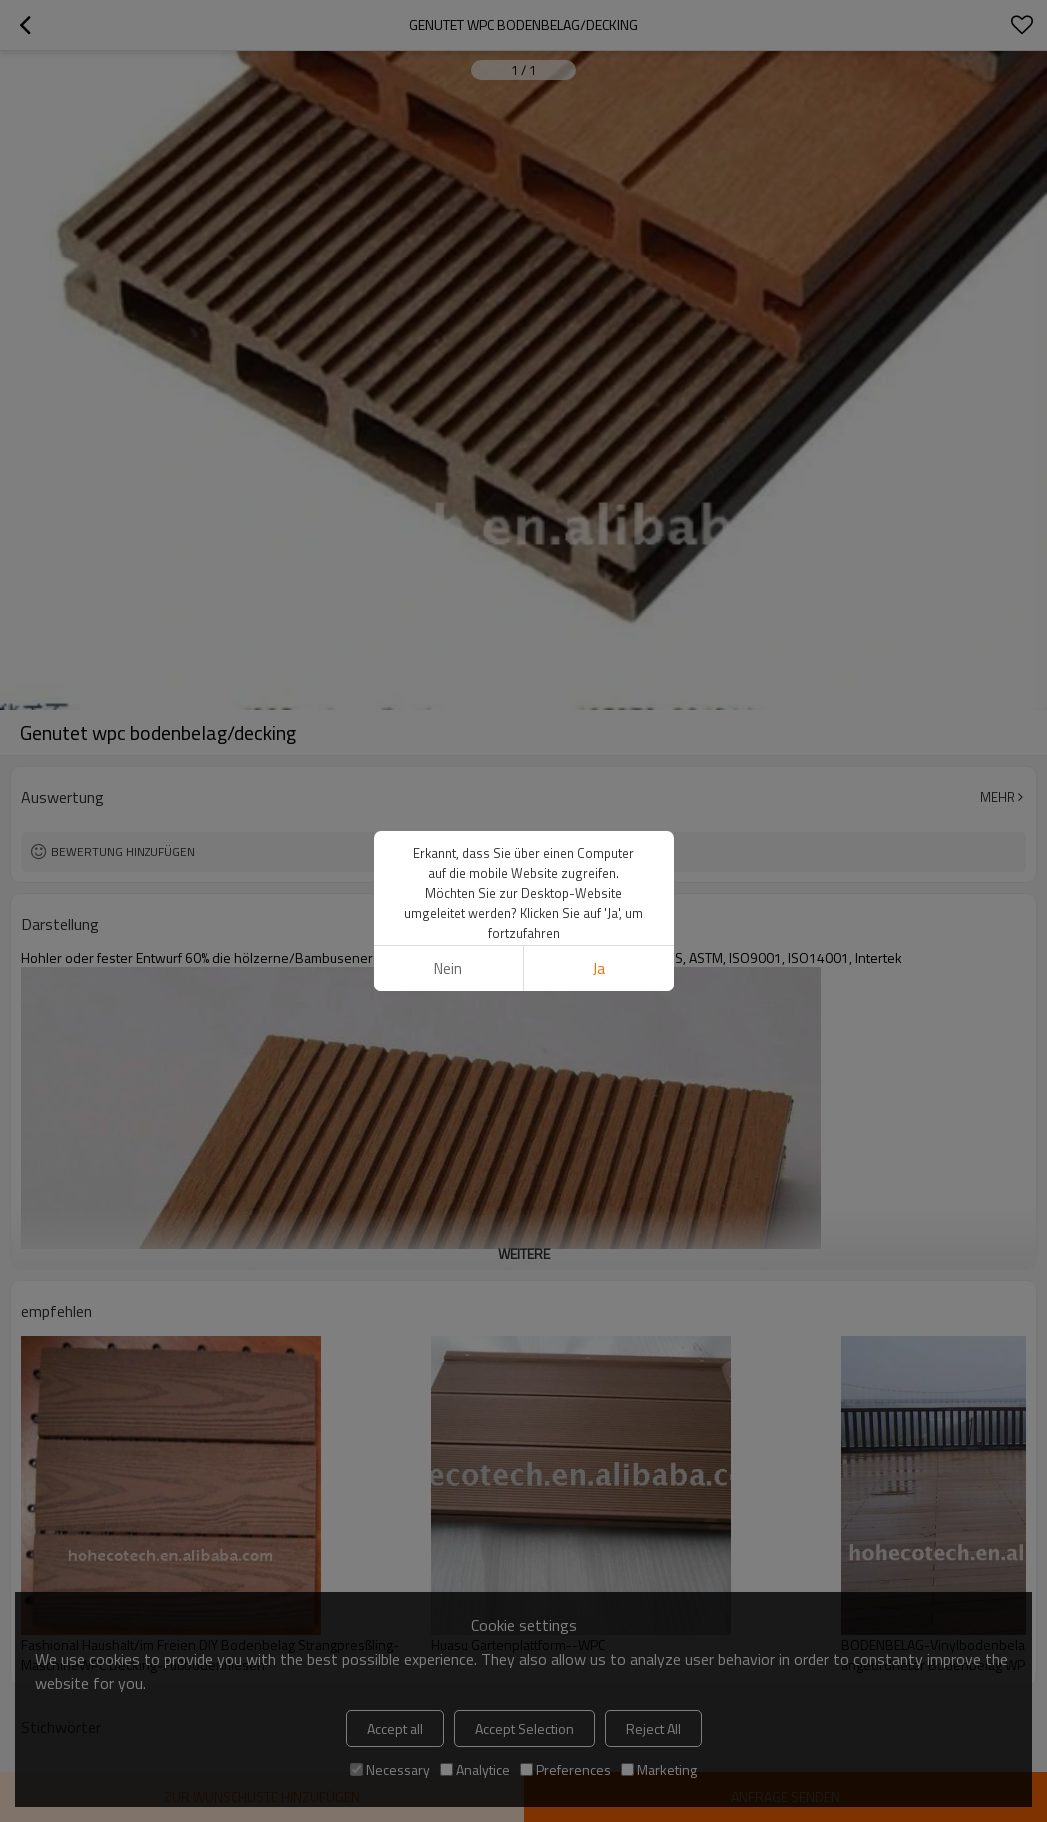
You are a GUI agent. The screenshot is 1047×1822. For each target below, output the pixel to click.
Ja (599, 968)
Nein (448, 968)
